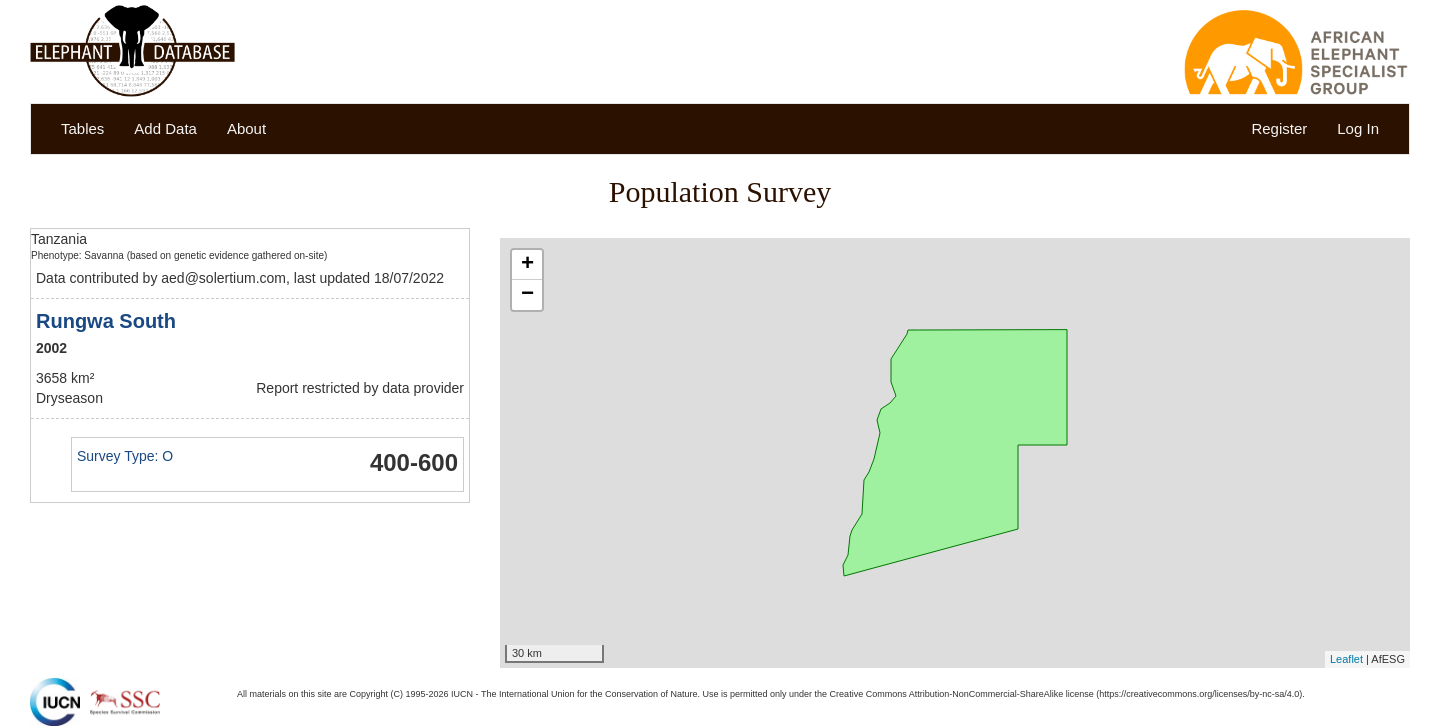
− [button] (527, 295)
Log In (1358, 128)
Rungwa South (106, 321)
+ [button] (527, 265)
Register (1279, 128)
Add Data (165, 128)
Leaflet (1346, 659)
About (246, 128)
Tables (82, 128)
